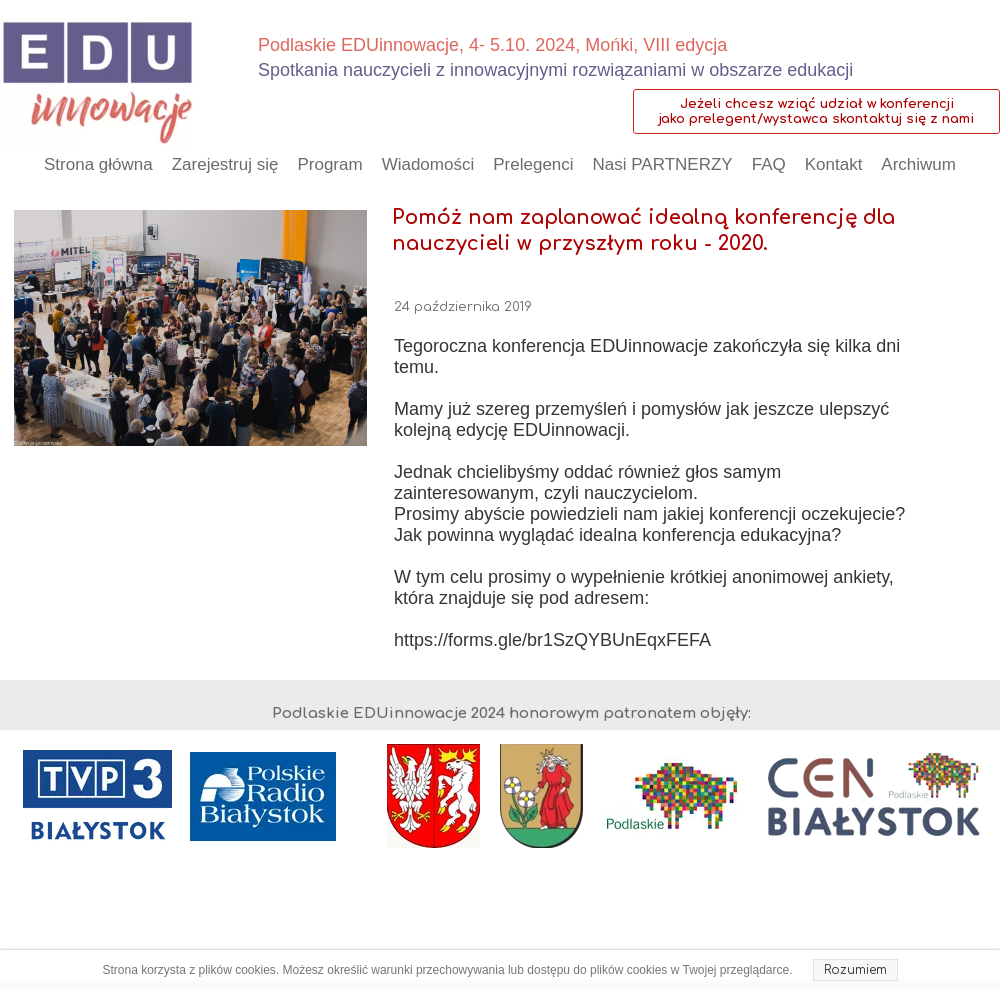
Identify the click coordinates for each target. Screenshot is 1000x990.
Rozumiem (855, 970)
